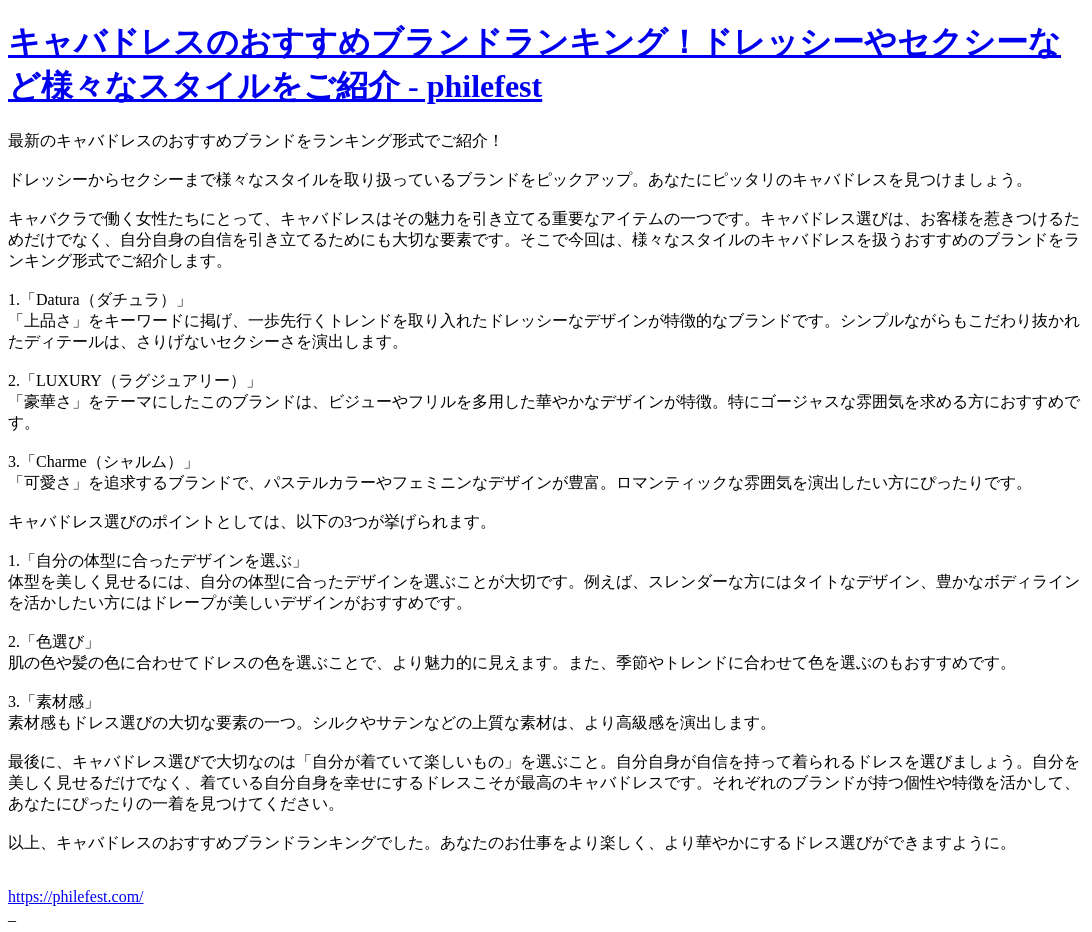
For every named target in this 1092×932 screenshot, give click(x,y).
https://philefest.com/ (76, 896)
